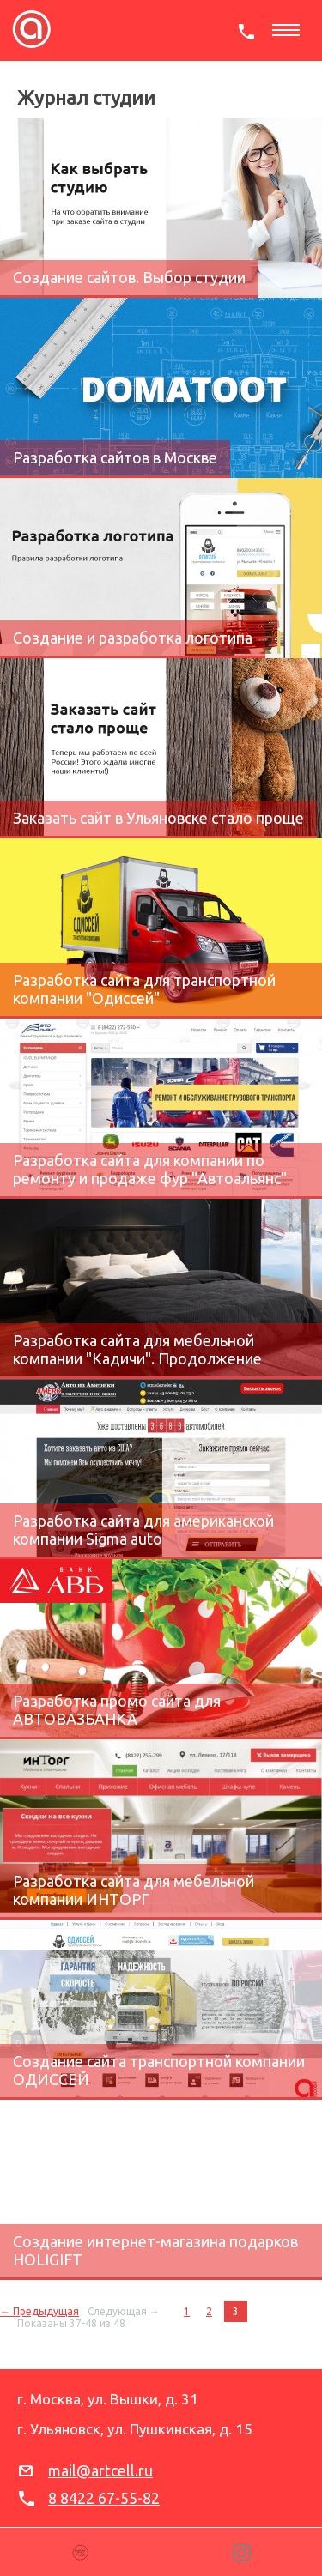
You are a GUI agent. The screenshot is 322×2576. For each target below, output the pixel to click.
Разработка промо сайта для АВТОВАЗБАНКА (117, 1709)
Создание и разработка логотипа (132, 637)
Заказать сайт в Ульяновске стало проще (158, 817)
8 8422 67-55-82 (104, 2497)
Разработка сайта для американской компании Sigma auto (143, 1529)
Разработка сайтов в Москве (115, 457)
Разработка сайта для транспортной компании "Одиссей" (144, 989)
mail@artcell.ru (100, 2470)
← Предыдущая (39, 2311)
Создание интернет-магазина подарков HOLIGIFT (155, 2250)
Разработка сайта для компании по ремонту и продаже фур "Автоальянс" (150, 1169)
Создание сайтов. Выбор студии (129, 277)
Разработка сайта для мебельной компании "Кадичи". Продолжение (137, 1349)
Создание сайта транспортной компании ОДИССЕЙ (159, 2070)
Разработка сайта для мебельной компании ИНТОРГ (133, 1890)
